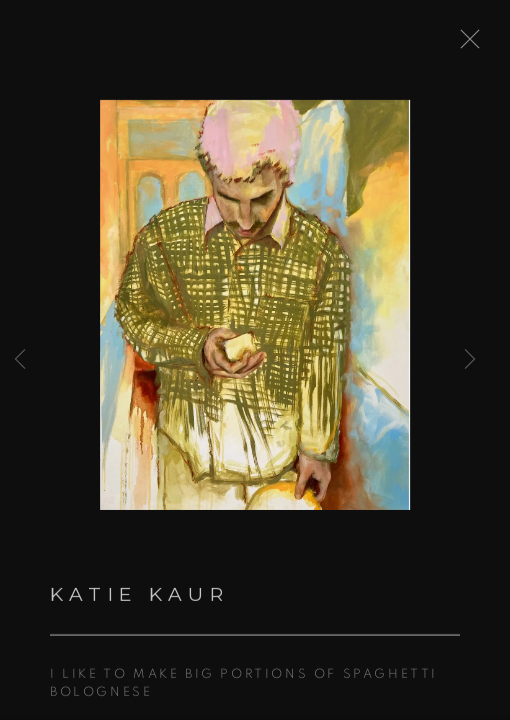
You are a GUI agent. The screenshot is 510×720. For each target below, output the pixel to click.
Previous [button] (20, 360)
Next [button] (470, 360)
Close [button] (472, 45)
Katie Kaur (139, 599)
